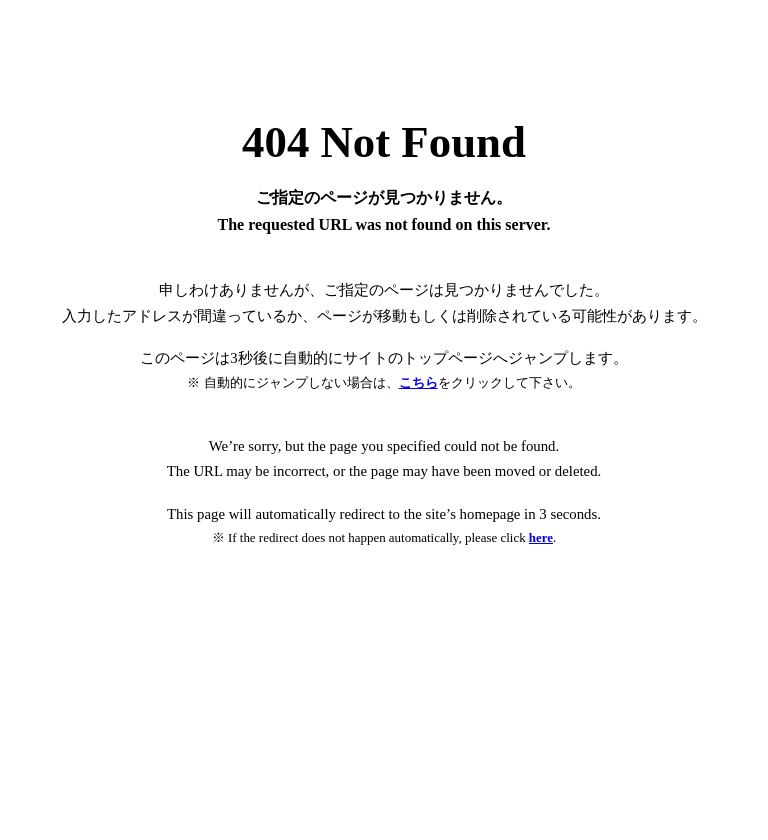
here (541, 537)
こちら (418, 382)
